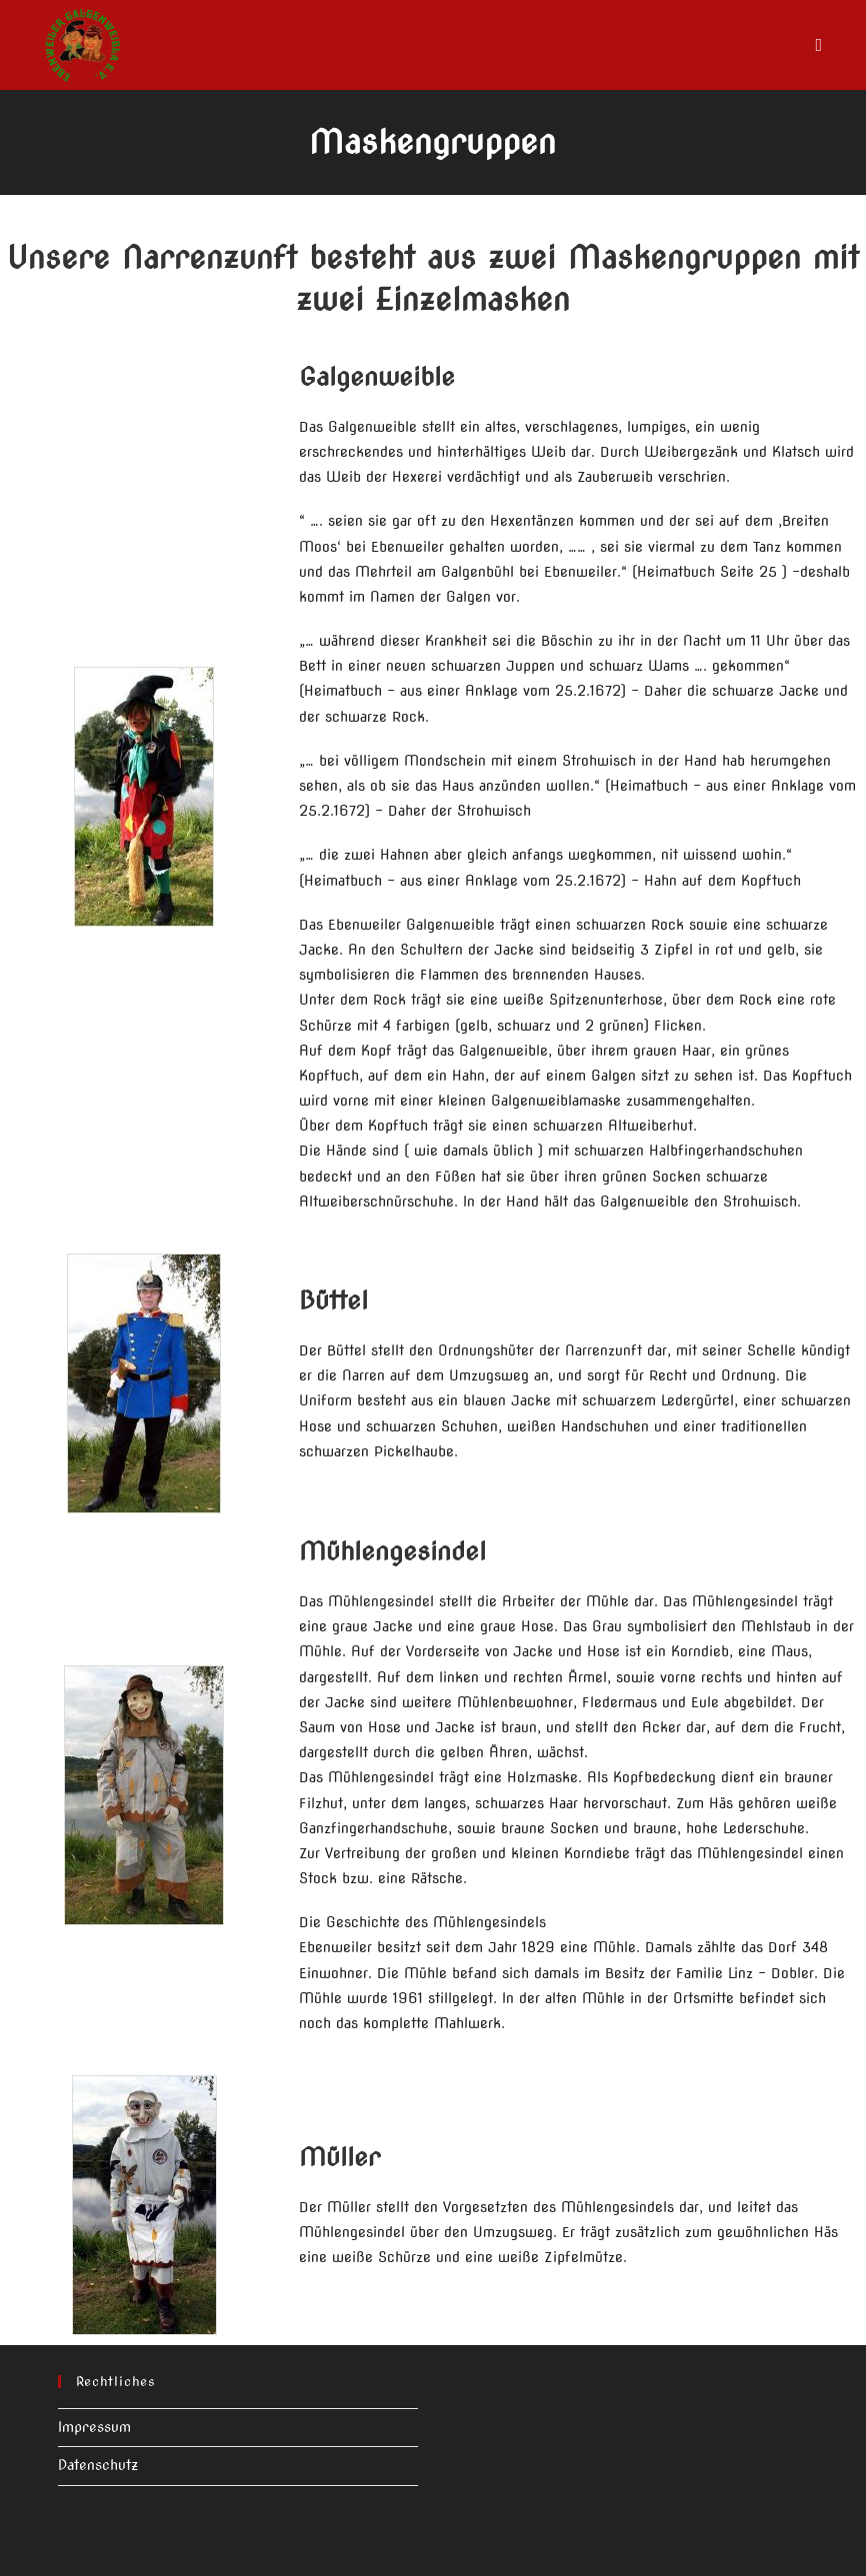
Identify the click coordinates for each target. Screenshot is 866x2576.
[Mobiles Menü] (819, 44)
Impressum (94, 2427)
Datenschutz (98, 2465)
